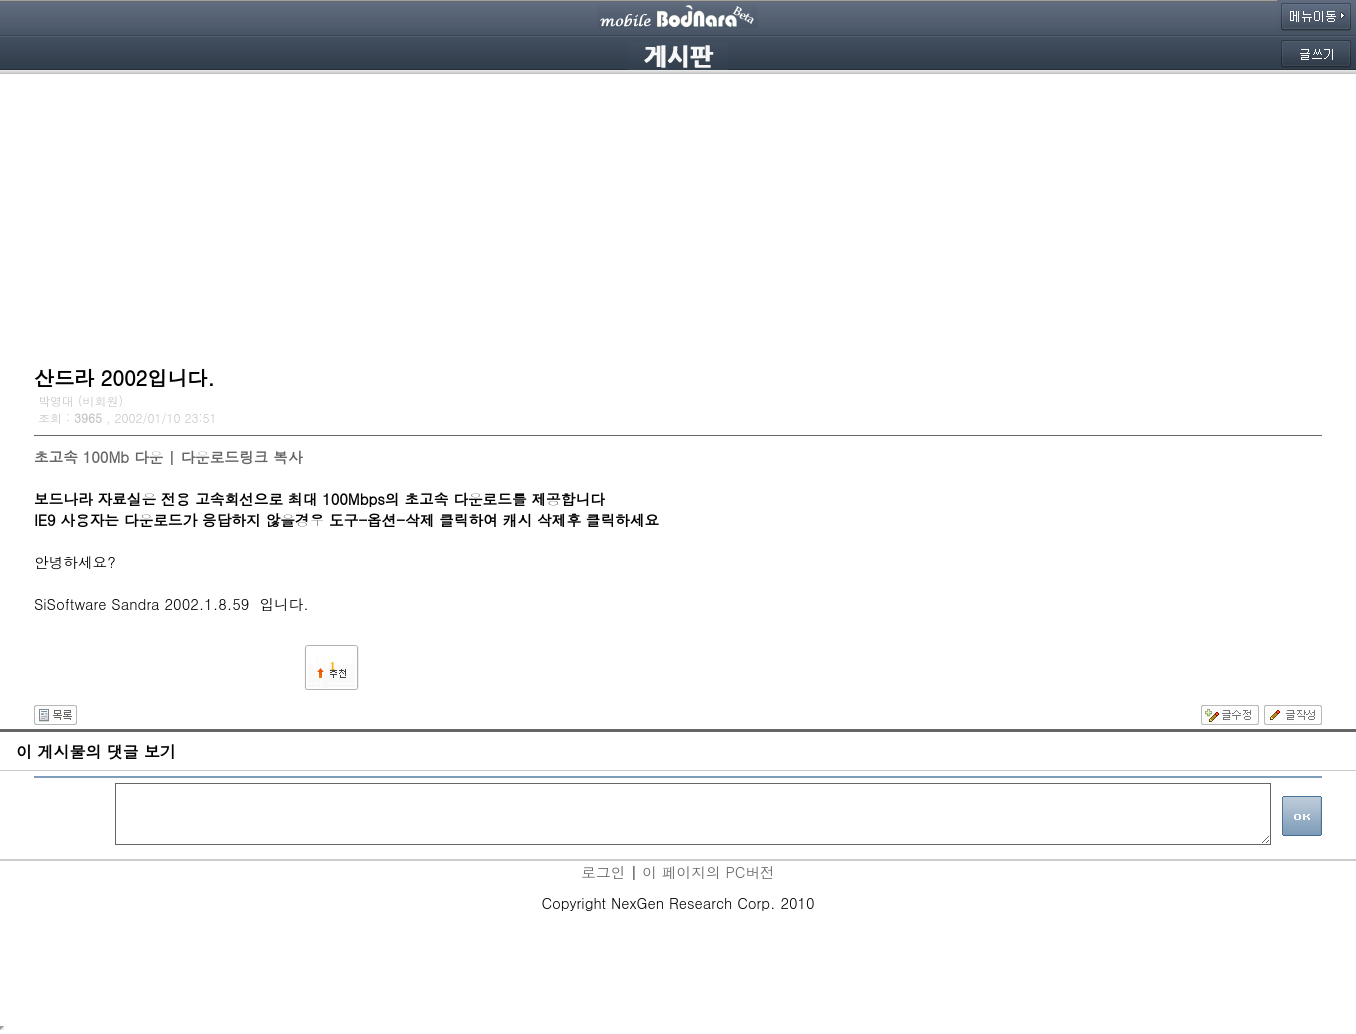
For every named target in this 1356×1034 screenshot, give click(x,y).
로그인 (603, 871)
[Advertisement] (678, 215)
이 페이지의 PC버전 (708, 871)
